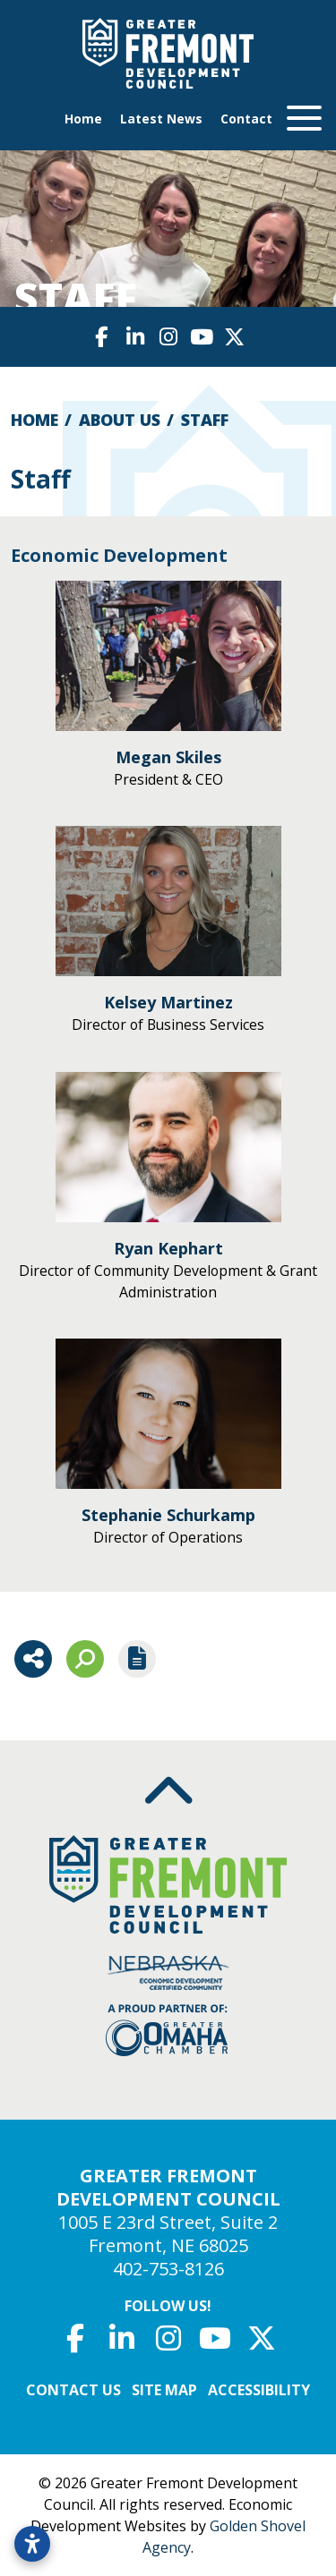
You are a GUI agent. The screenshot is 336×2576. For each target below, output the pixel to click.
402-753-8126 (168, 2269)
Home (83, 118)
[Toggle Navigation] (297, 118)
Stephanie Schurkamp (168, 1515)
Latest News (161, 118)
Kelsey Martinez (168, 1002)
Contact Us (73, 2390)
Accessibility (259, 2390)
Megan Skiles (168, 757)
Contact (246, 118)
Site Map (164, 2390)
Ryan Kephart (168, 1248)
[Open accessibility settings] (32, 2544)
